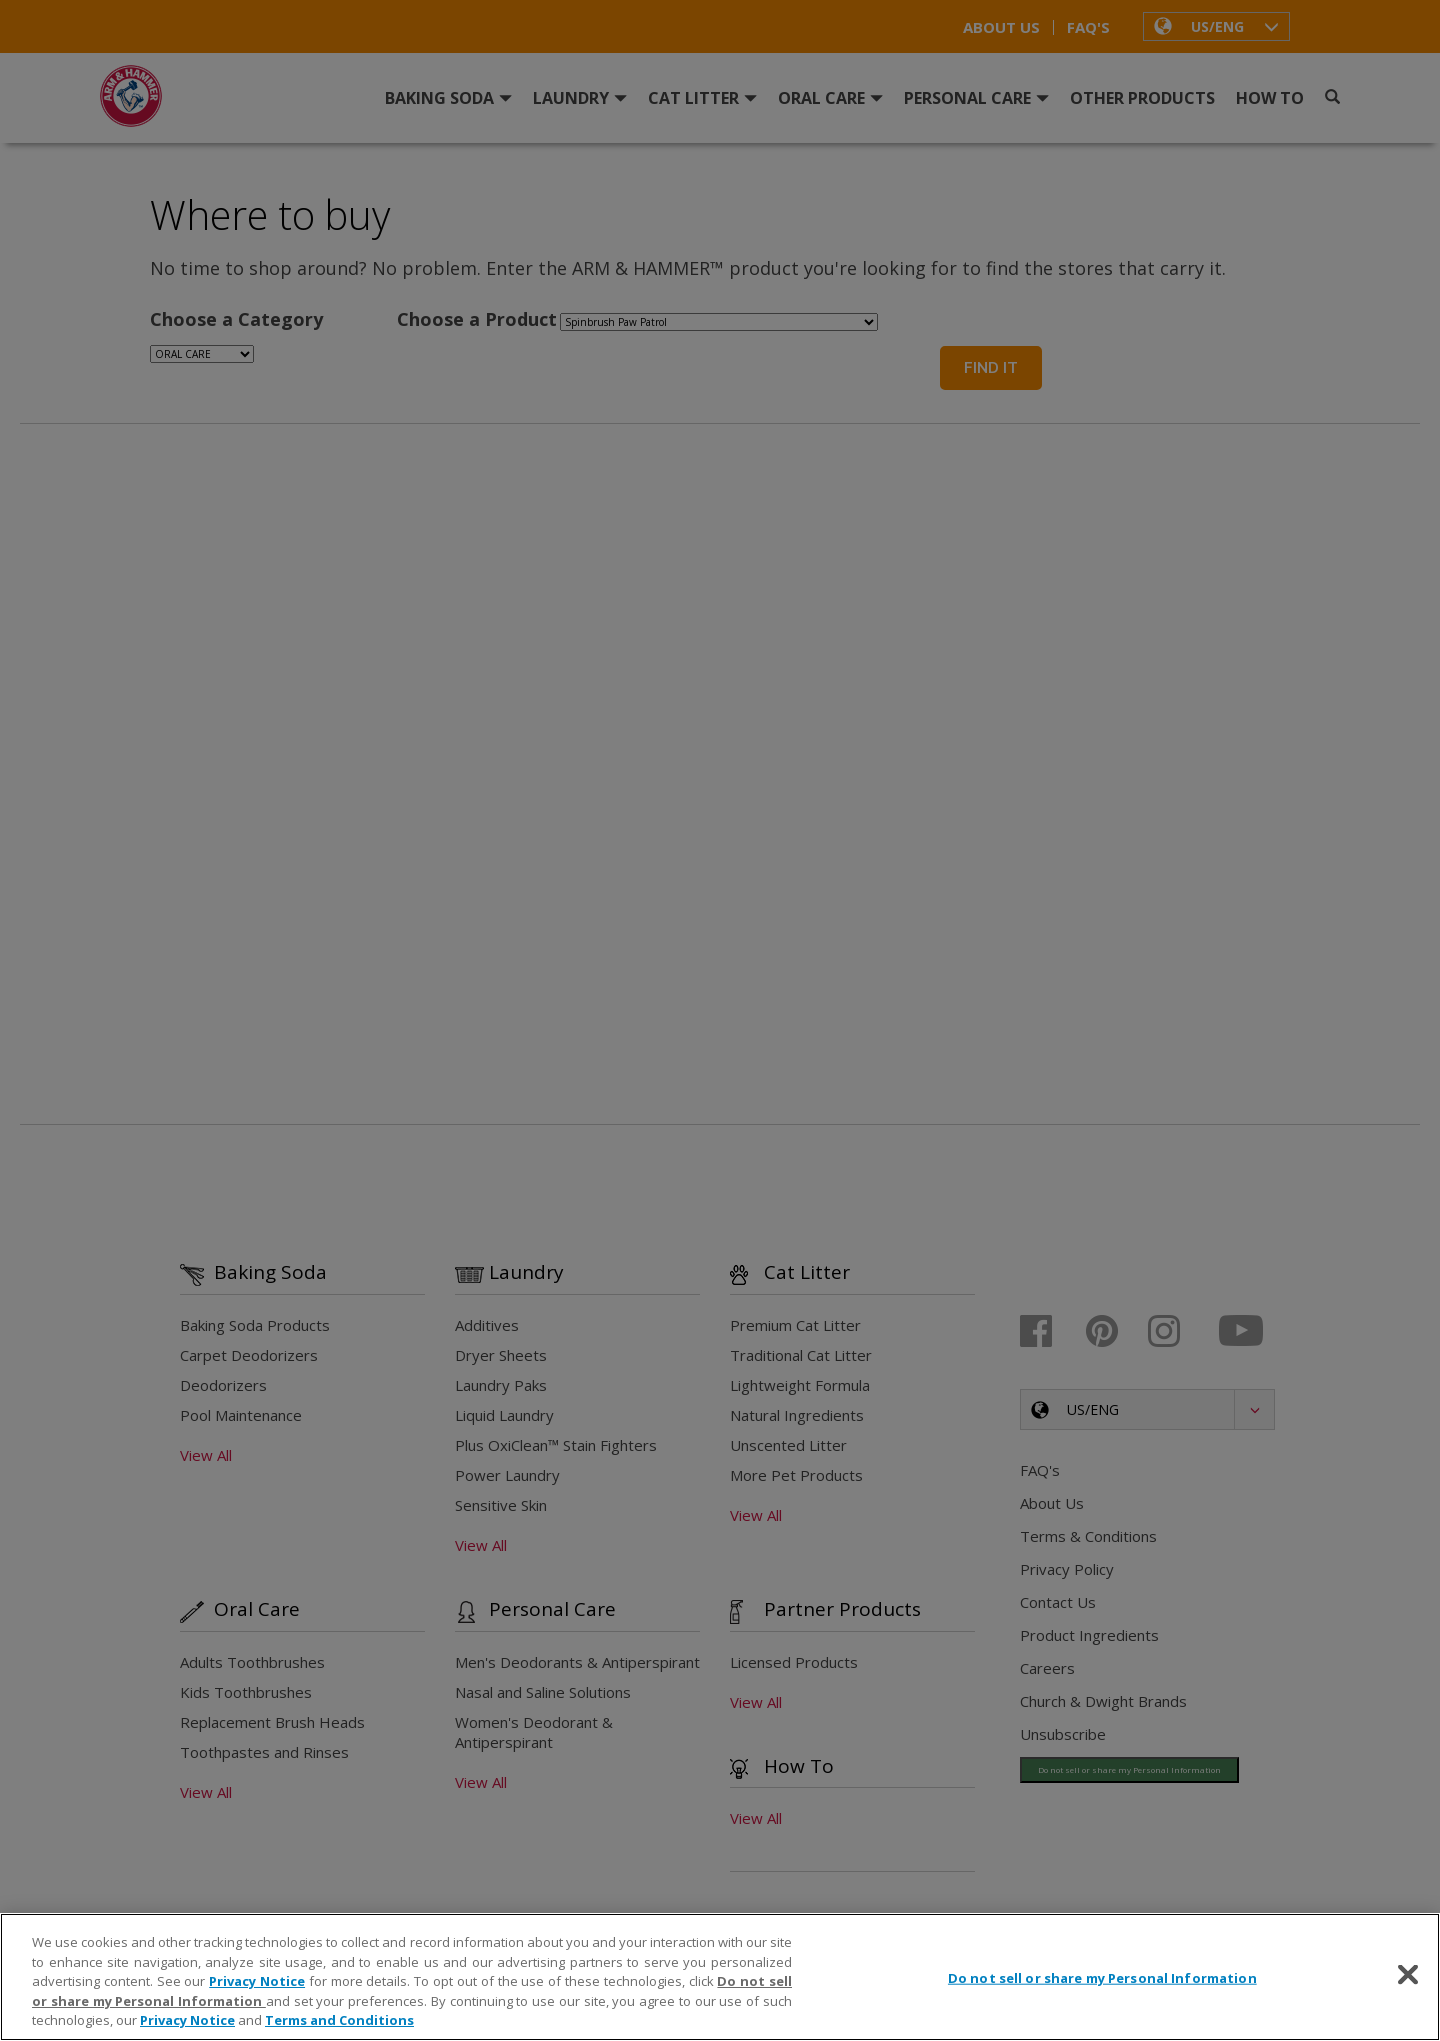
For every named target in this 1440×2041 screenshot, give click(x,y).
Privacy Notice (257, 1981)
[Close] (1408, 1975)
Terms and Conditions (339, 2020)
